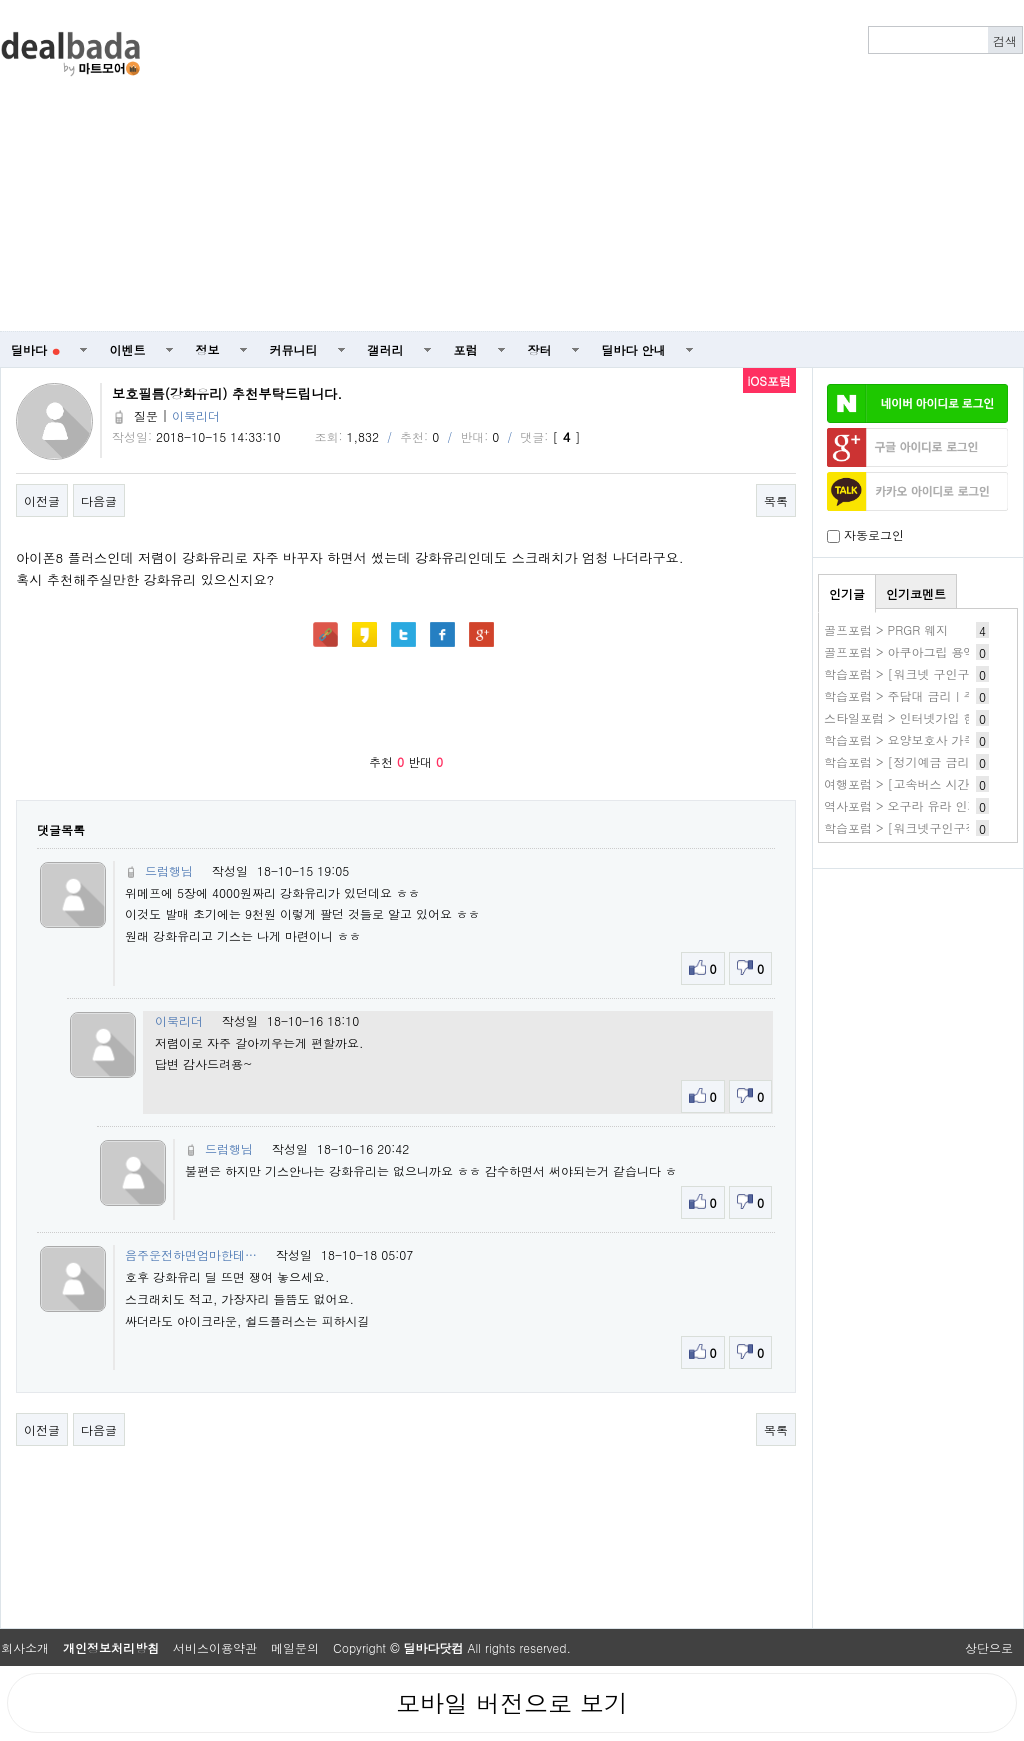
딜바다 (35, 349)
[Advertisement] (615, 166)
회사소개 (25, 1647)
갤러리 (386, 349)
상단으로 (989, 1647)
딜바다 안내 (634, 349)
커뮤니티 (294, 349)
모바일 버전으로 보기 (512, 1703)
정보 (208, 349)
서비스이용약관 (215, 1647)
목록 (776, 500)
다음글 (99, 500)
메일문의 (295, 1647)
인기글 (847, 593)
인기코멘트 (916, 593)
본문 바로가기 (0, 0)
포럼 (466, 349)
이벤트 (128, 349)
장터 (540, 349)
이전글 (42, 500)
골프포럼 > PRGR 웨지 (886, 629)
